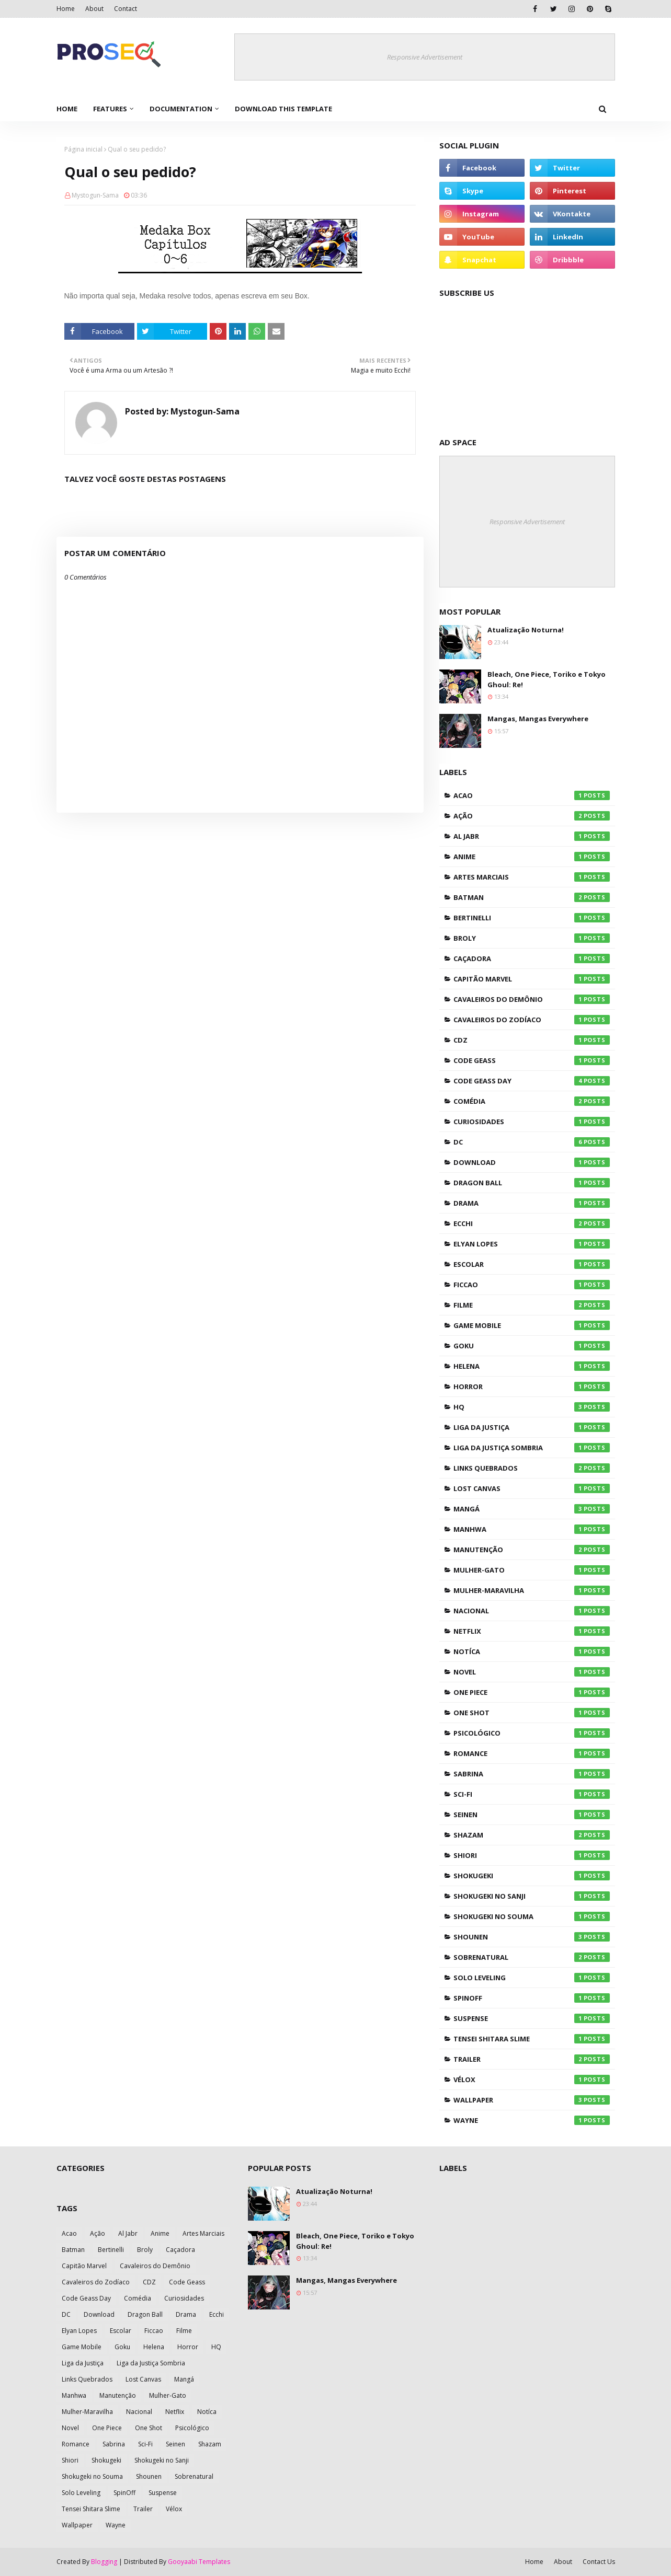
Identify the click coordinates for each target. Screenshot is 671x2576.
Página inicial (83, 149)
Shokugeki (531, 1875)
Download (531, 1162)
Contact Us (599, 2561)
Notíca (531, 1651)
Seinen (531, 1814)
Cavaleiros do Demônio (531, 999)
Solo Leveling (531, 1977)
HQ (531, 1407)
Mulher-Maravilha (531, 1590)
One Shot (531, 1712)
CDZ (531, 1040)
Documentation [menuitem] (181, 108)
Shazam (531, 1835)
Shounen (531, 1937)
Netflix (531, 1631)
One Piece (531, 1692)
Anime (531, 856)
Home (65, 8)
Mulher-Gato (531, 1570)
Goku (531, 1345)
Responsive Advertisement (424, 57)
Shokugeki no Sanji (531, 1896)
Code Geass (531, 1060)
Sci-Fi (531, 1794)
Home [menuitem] (66, 108)
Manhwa (531, 1529)
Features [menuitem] (110, 108)
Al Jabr (531, 836)
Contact (125, 8)
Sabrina (531, 1773)
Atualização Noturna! (525, 629)
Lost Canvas (531, 1488)
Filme (531, 1305)
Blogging (104, 2561)
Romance (531, 1753)
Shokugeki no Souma (531, 1916)
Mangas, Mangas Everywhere (537, 718)
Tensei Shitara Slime (531, 2038)
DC (531, 1142)
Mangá (531, 1509)
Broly (531, 938)
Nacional (531, 1610)
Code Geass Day (531, 1080)
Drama (531, 1203)
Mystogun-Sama (95, 195)
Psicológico (531, 1733)
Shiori (531, 1855)
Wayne (531, 2120)
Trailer (531, 2059)
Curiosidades (531, 1121)
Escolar (531, 1264)
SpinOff (531, 1998)
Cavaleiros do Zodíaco (531, 1019)
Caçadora (531, 958)
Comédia (531, 1101)
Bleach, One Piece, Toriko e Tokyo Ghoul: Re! (546, 679)
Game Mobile (531, 1325)
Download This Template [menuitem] (283, 108)
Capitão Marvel (531, 979)
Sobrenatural (531, 1957)
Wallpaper (531, 2100)
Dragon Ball (531, 1182)
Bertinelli (531, 917)
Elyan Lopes (531, 1244)
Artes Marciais (531, 877)
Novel (531, 1672)
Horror (531, 1386)
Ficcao (531, 1284)
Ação (531, 816)
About (94, 8)
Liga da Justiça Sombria (531, 1447)
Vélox (531, 2079)
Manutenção (531, 1549)
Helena (531, 1366)
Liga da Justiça (531, 1427)
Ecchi (531, 1223)
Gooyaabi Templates (199, 2561)
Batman (531, 897)
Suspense (531, 2018)
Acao (531, 795)
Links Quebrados (531, 1468)
